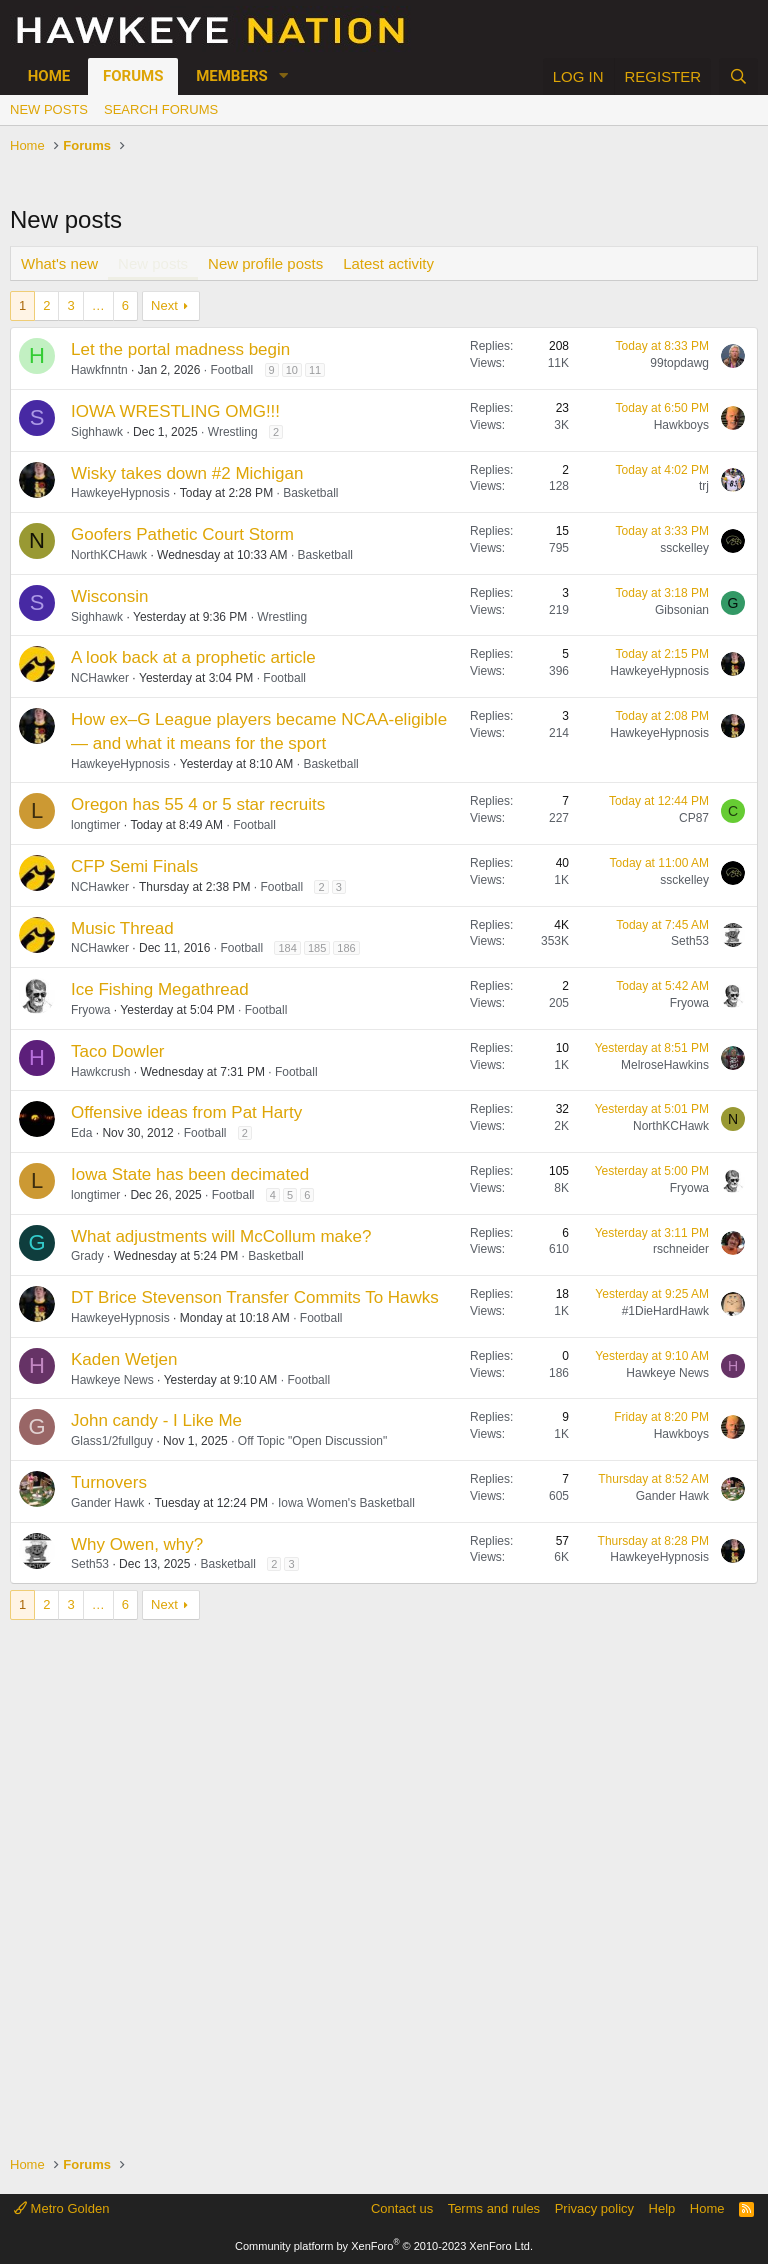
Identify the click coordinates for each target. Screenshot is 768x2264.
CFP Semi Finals (134, 866)
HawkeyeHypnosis (120, 493)
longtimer (95, 825)
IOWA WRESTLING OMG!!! (175, 411)
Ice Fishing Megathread (160, 989)
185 (317, 948)
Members (232, 76)
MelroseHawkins (665, 1065)
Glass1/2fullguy (112, 1441)
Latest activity (388, 263)
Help (662, 2208)
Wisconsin (109, 596)
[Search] (738, 76)
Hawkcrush (100, 1072)
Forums (133, 76)
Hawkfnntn (99, 370)
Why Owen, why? (137, 1544)
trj (704, 486)
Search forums (161, 109)
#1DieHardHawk (665, 1311)
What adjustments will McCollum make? (221, 1236)
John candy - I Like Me (156, 1420)
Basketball (310, 493)
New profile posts (265, 263)
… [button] (98, 305)
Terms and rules (494, 2208)
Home (49, 76)
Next (164, 305)
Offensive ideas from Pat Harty (186, 1112)
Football (231, 370)
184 (287, 948)
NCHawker (100, 678)
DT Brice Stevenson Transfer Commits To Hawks (255, 1297)
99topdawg (679, 363)
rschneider (681, 1249)
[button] (284, 76)
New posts (49, 109)
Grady (87, 1256)
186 (346, 948)
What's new (59, 263)
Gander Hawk (107, 1503)
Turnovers (109, 1482)
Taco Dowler (118, 1051)
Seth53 (690, 941)
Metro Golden (61, 2208)
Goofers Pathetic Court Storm (182, 534)
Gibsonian (682, 610)
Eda (81, 1133)
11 (315, 370)
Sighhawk (97, 432)
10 (292, 370)
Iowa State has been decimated (190, 1174)
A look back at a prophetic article (193, 657)
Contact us (402, 2208)
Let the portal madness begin (180, 349)
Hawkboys (681, 425)
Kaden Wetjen (124, 1359)
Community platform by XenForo (384, 2246)
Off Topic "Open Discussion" (312, 1441)
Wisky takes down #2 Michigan (187, 473)
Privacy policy (594, 2208)
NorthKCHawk (109, 555)
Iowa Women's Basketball (346, 1503)
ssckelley (684, 548)
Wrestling (233, 432)
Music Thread (122, 928)
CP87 (694, 818)
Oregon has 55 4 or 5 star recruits (198, 804)
